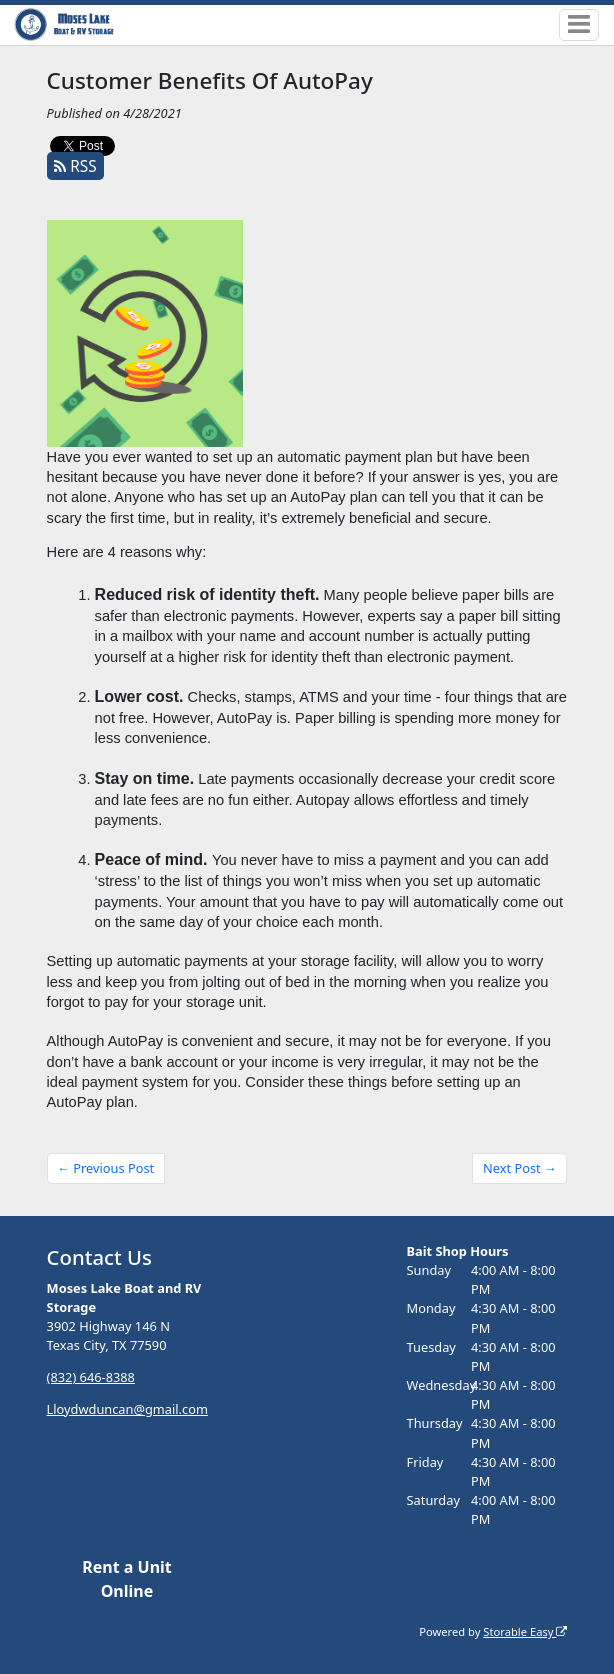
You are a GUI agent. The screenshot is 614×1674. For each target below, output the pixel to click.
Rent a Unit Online (127, 1579)
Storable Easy (525, 1631)
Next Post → (520, 1168)
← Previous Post (105, 1168)
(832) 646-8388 (91, 1377)
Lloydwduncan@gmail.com (127, 1409)
